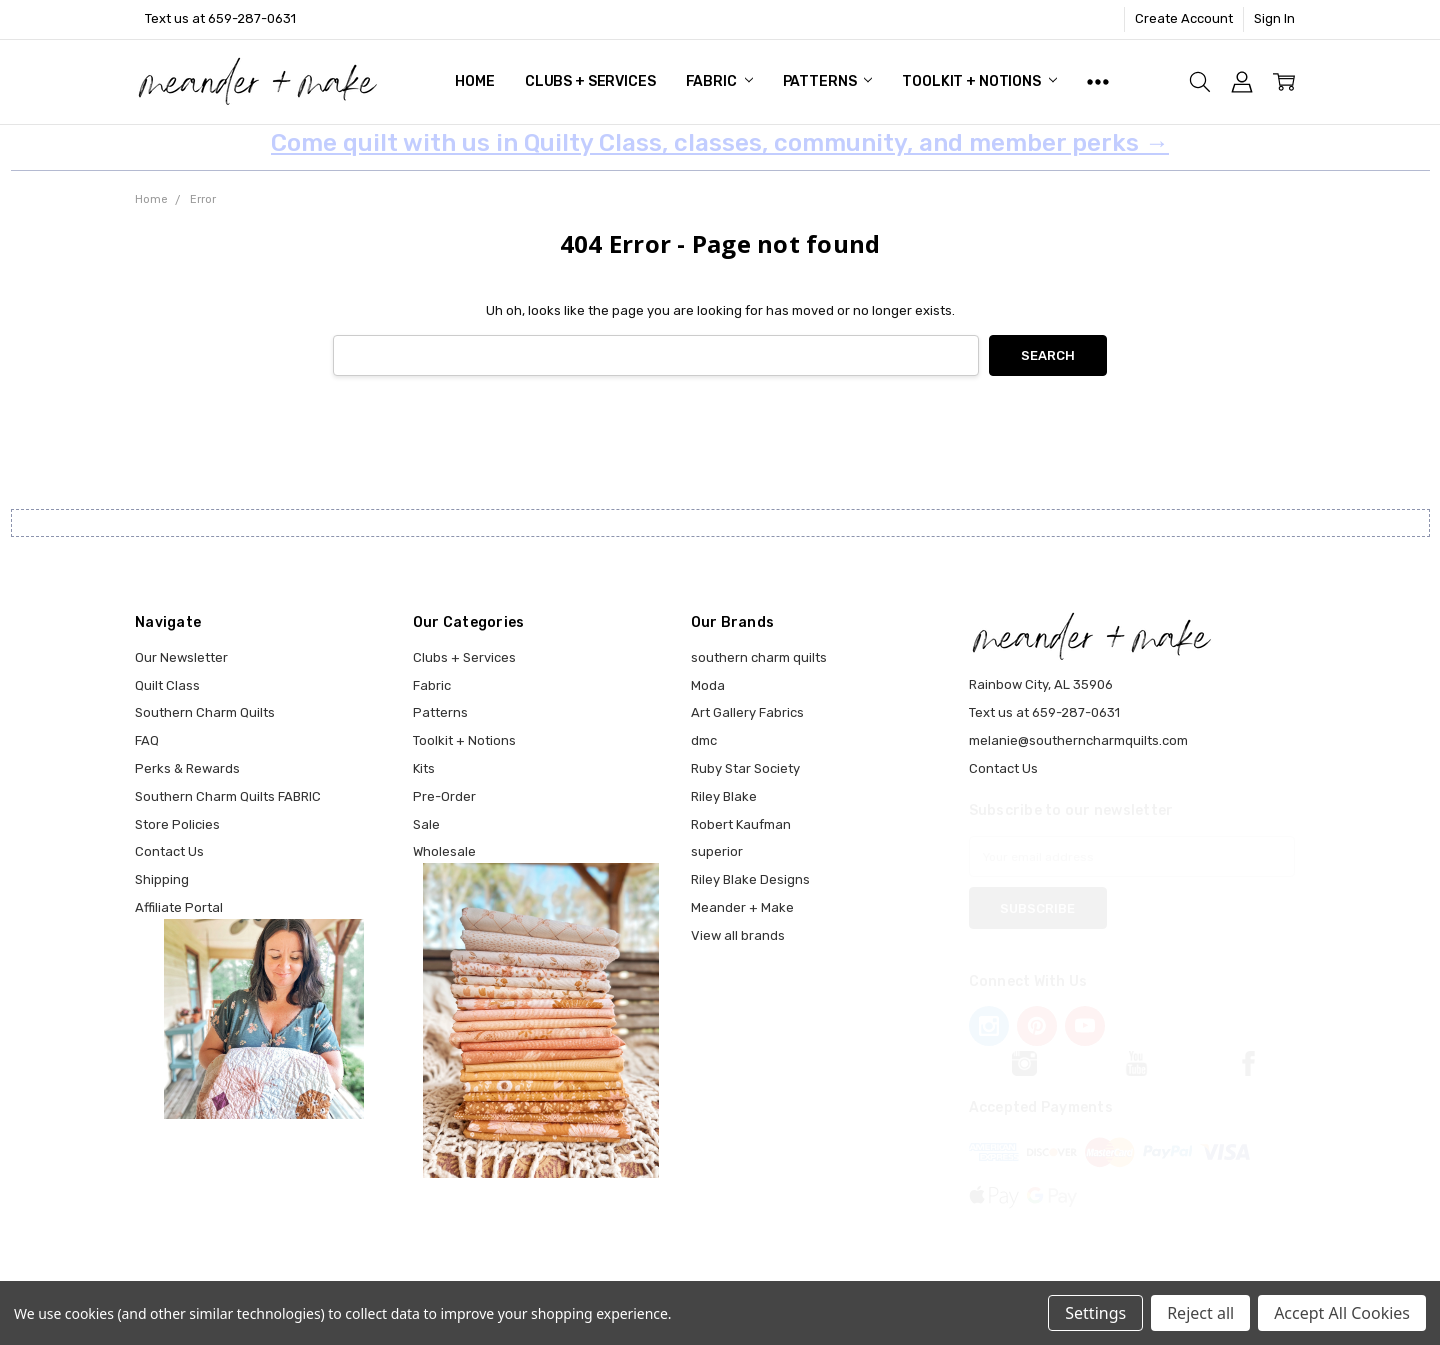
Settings (1095, 1313)
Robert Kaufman (741, 824)
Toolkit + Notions (979, 81)
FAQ (147, 740)
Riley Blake (724, 796)
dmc (704, 740)
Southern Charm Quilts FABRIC (228, 796)
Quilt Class (167, 685)
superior (717, 851)
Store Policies (177, 824)
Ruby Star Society (745, 768)
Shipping (162, 879)
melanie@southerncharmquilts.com (1078, 740)
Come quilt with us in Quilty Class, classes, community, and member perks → (720, 143)
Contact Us (169, 851)
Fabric (719, 81)
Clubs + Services (590, 81)
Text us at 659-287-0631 (220, 18)
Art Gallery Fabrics (747, 712)
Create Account (1184, 18)
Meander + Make (742, 907)
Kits (424, 768)
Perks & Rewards (187, 768)
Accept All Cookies (1342, 1313)
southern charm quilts (759, 657)
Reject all (1200, 1313)
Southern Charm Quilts (205, 712)
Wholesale (444, 851)
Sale (426, 824)
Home (474, 81)
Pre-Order (444, 796)
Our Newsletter (181, 657)
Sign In (1274, 18)
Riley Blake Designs (750, 879)
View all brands (738, 935)
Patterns (828, 81)
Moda (708, 685)
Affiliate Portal (179, 907)
